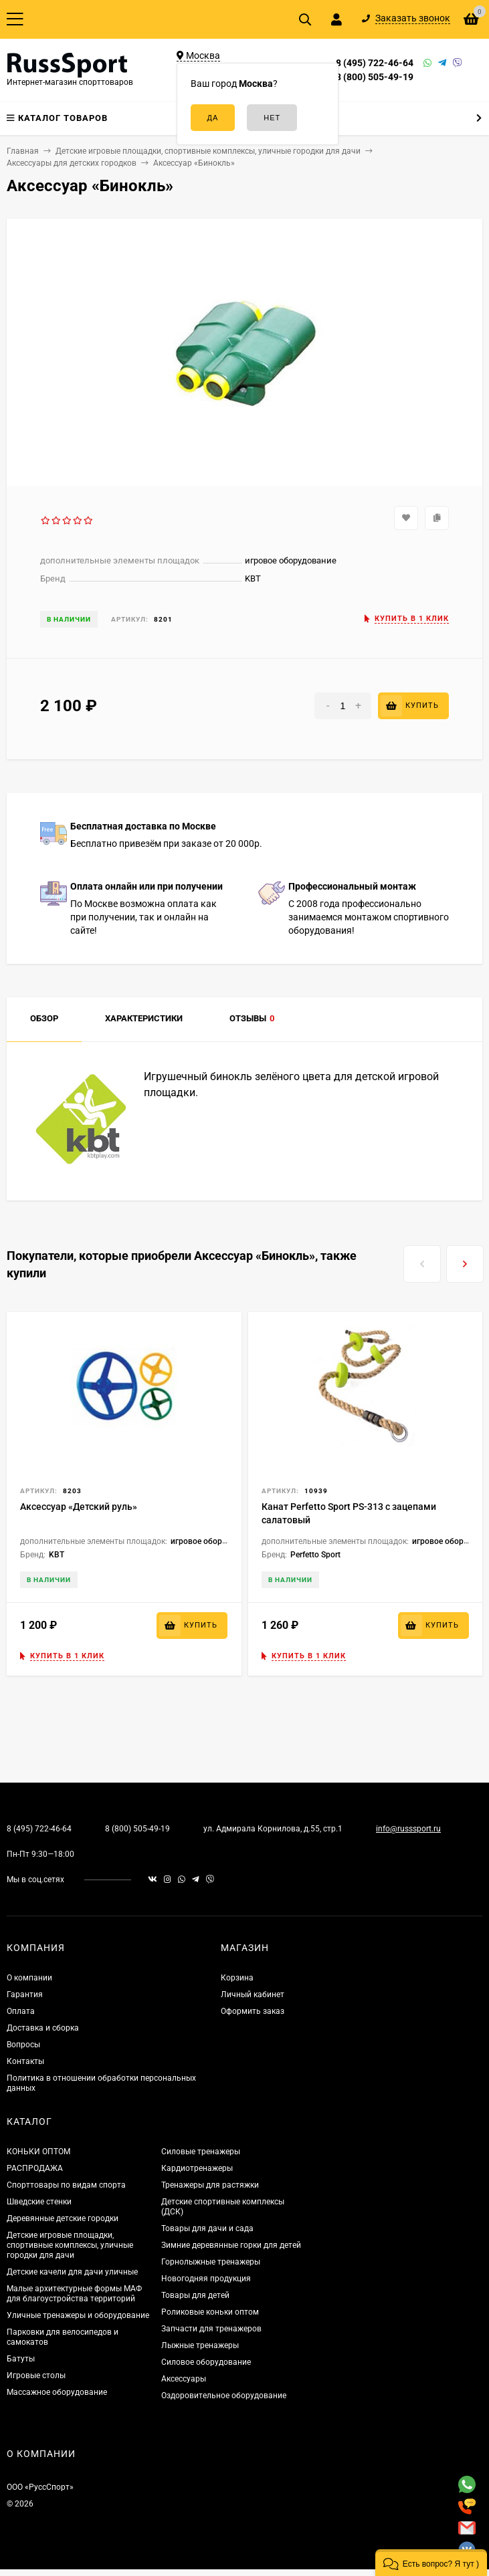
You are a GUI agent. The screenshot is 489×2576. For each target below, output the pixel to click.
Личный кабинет (252, 1994)
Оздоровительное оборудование (223, 2395)
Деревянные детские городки (62, 2218)
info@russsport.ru (408, 1828)
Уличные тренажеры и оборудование (78, 2315)
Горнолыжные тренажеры (210, 2262)
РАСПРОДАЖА (35, 2168)
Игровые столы (36, 2375)
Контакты (25, 2061)
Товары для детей (195, 2295)
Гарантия (25, 1994)
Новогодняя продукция (206, 2278)
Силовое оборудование (206, 2362)
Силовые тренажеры (200, 2151)
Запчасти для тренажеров (211, 2328)
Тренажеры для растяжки (210, 2185)
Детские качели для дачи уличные (72, 2272)
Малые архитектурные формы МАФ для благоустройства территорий (74, 2293)
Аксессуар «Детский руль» (78, 1506)
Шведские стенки (39, 2201)
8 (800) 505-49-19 (374, 77)
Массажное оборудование (57, 2392)
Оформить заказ (252, 2011)
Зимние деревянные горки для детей (231, 2245)
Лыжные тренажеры (200, 2345)
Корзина (237, 1977)
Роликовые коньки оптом (210, 2312)
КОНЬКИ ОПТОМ (38, 2151)
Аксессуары (183, 2379)
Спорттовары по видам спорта (66, 2185)
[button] (431, 2562)
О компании (29, 1977)
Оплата (21, 2011)
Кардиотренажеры (197, 2168)
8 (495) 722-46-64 (374, 62)
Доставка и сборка (43, 2028)
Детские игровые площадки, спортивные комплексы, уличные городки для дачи (70, 2245)
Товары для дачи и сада (207, 2228)
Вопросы (23, 2044)
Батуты (21, 2358)
